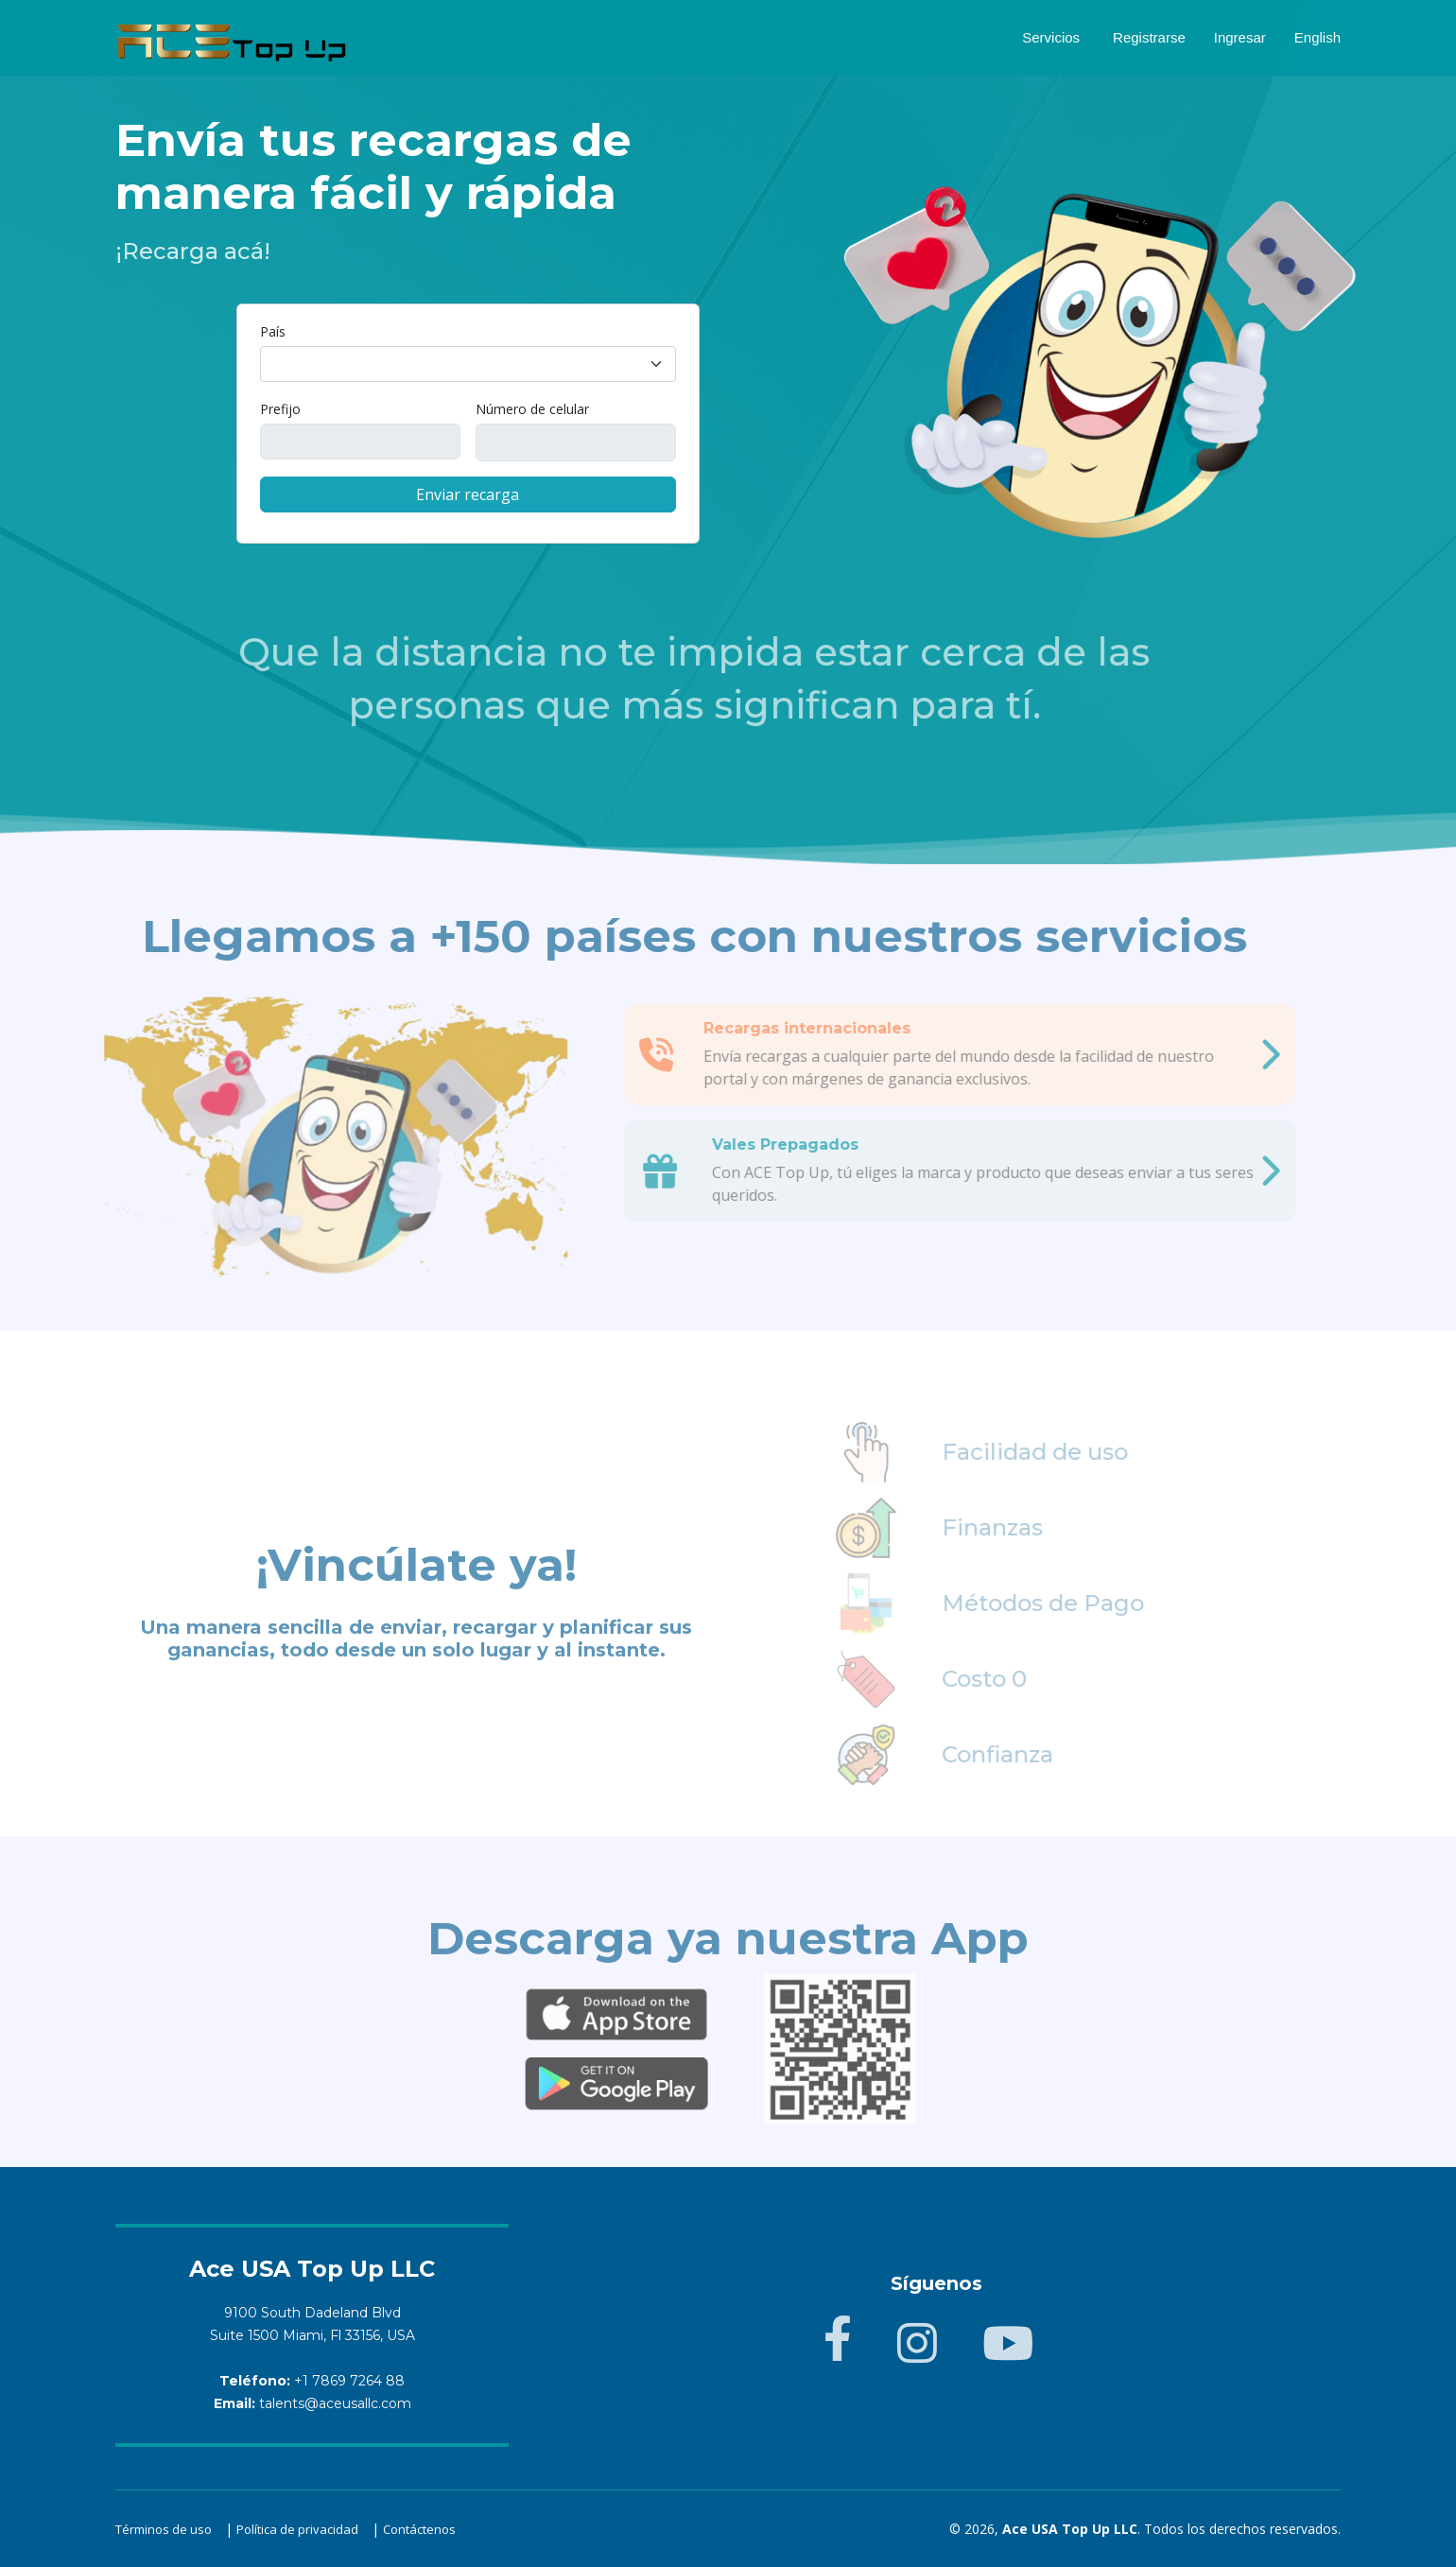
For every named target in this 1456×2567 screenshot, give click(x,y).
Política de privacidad (297, 2529)
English (1317, 37)
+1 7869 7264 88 (349, 2380)
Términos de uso (163, 2529)
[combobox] (467, 364)
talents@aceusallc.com (335, 2403)
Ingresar (1240, 37)
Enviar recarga (467, 494)
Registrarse (1149, 37)
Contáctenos (419, 2529)
